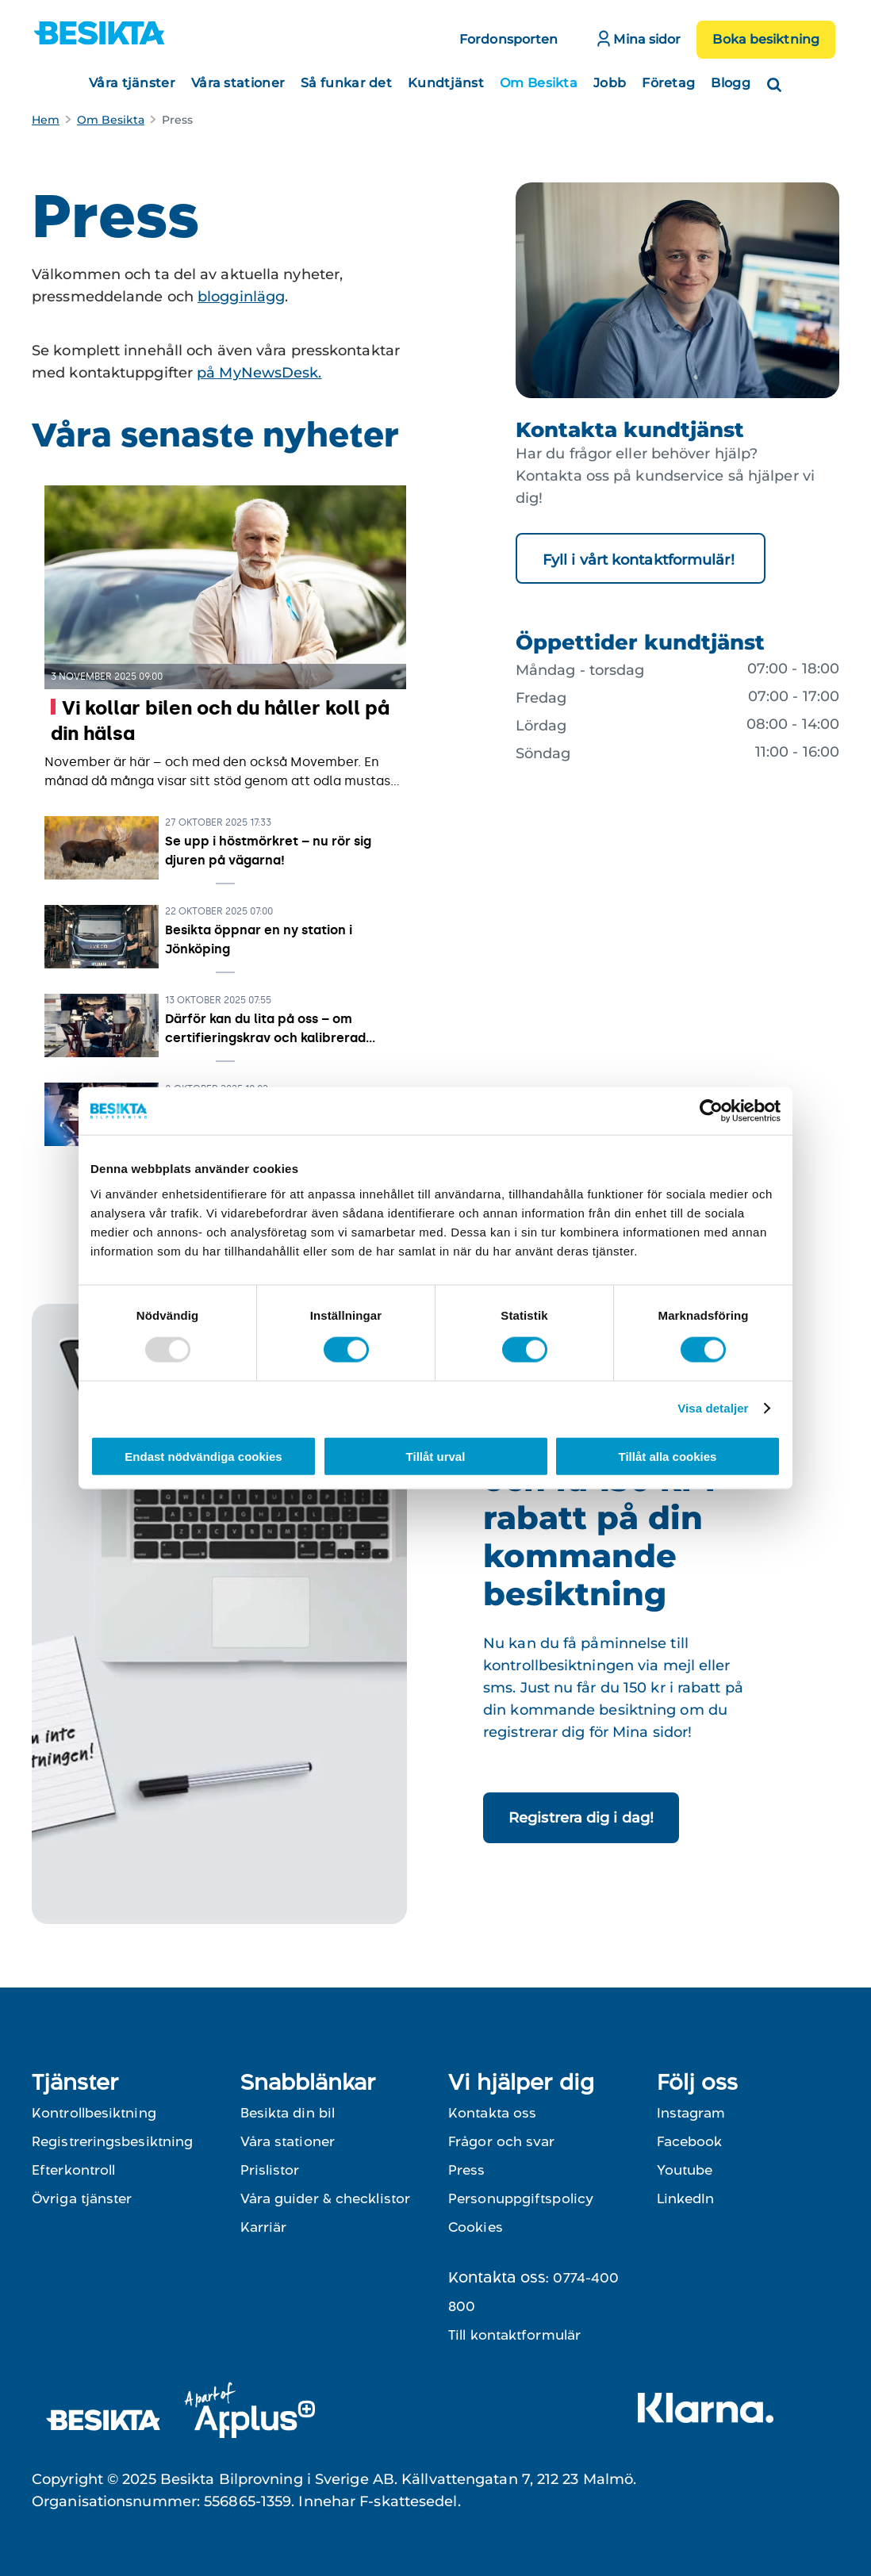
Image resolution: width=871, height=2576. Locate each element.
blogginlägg (241, 296)
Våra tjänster (132, 82)
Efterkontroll (73, 2170)
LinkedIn (685, 2198)
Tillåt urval (436, 1455)
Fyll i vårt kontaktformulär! (641, 560)
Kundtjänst (446, 82)
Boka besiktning (765, 39)
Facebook (689, 2141)
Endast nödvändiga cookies (203, 1455)
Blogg (730, 82)
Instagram (691, 2113)
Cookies (475, 2227)
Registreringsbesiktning (112, 2141)
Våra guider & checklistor (325, 2198)
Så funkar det (346, 82)
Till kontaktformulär (514, 2335)
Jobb (609, 82)
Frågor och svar (501, 2141)
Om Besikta (538, 82)
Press (466, 2170)
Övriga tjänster (82, 2198)
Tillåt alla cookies (668, 1455)
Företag (668, 82)
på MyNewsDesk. (259, 372)
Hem (45, 120)
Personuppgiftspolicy (520, 2198)
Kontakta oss (492, 2113)
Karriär (263, 2227)
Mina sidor (639, 38)
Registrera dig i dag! (581, 1818)
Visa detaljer (712, 1408)
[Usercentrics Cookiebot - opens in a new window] (711, 1111)
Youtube (684, 2170)
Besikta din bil (288, 2113)
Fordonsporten (508, 39)
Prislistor (270, 2170)
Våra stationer (238, 82)
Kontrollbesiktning (94, 2113)
